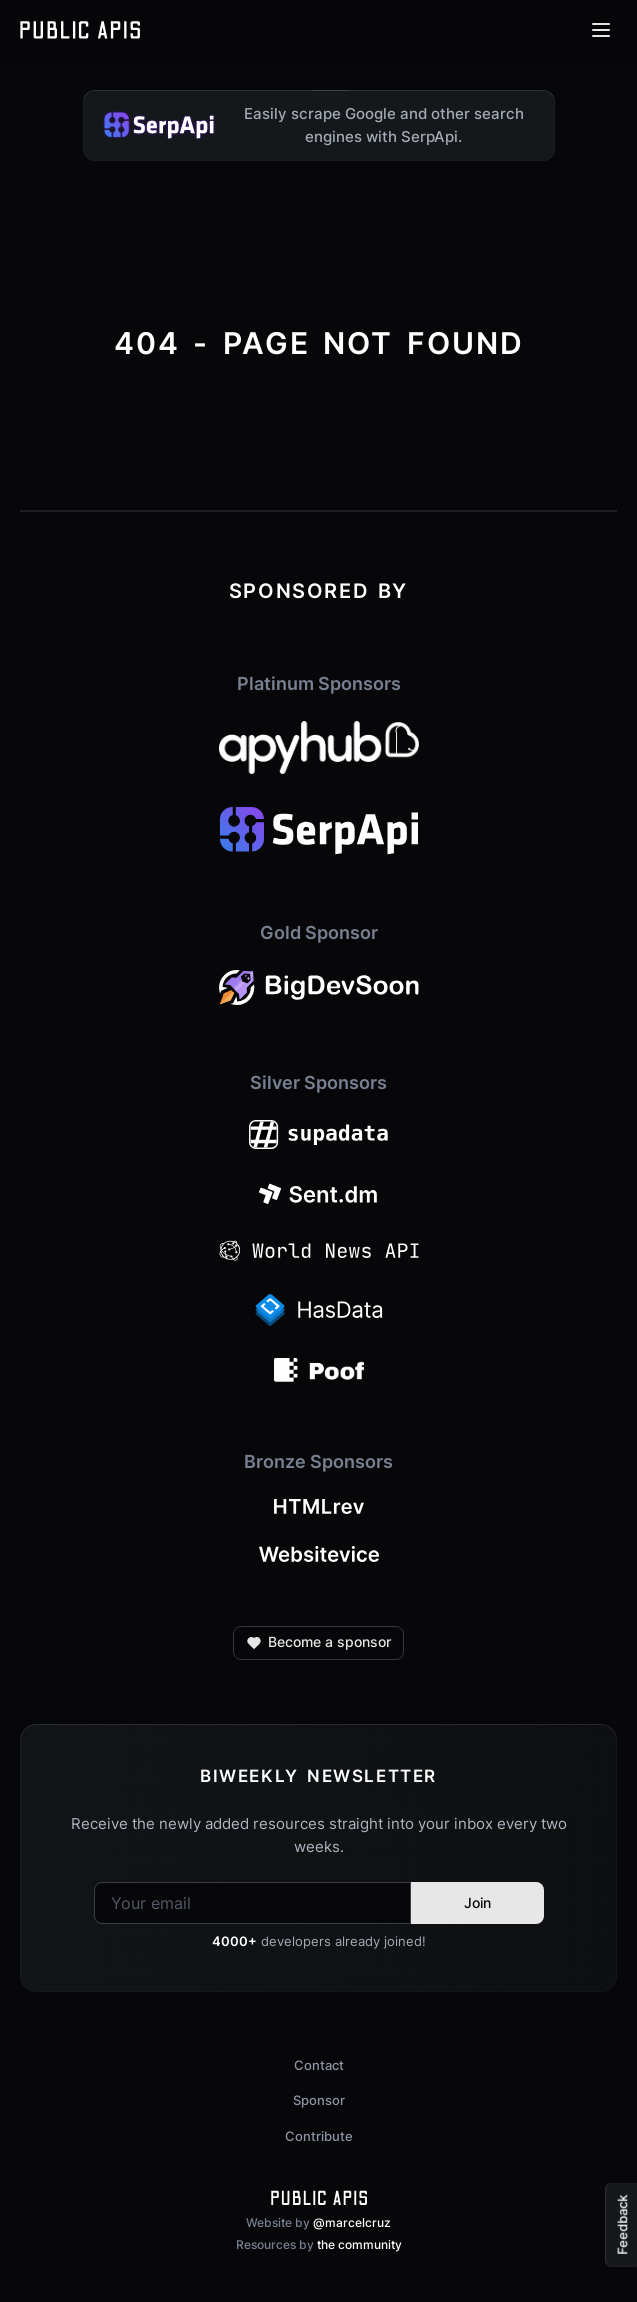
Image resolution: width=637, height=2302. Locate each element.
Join (477, 1902)
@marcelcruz (352, 2222)
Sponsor (319, 2100)
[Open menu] (601, 30)
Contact (319, 2065)
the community (359, 2244)
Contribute (319, 2136)
